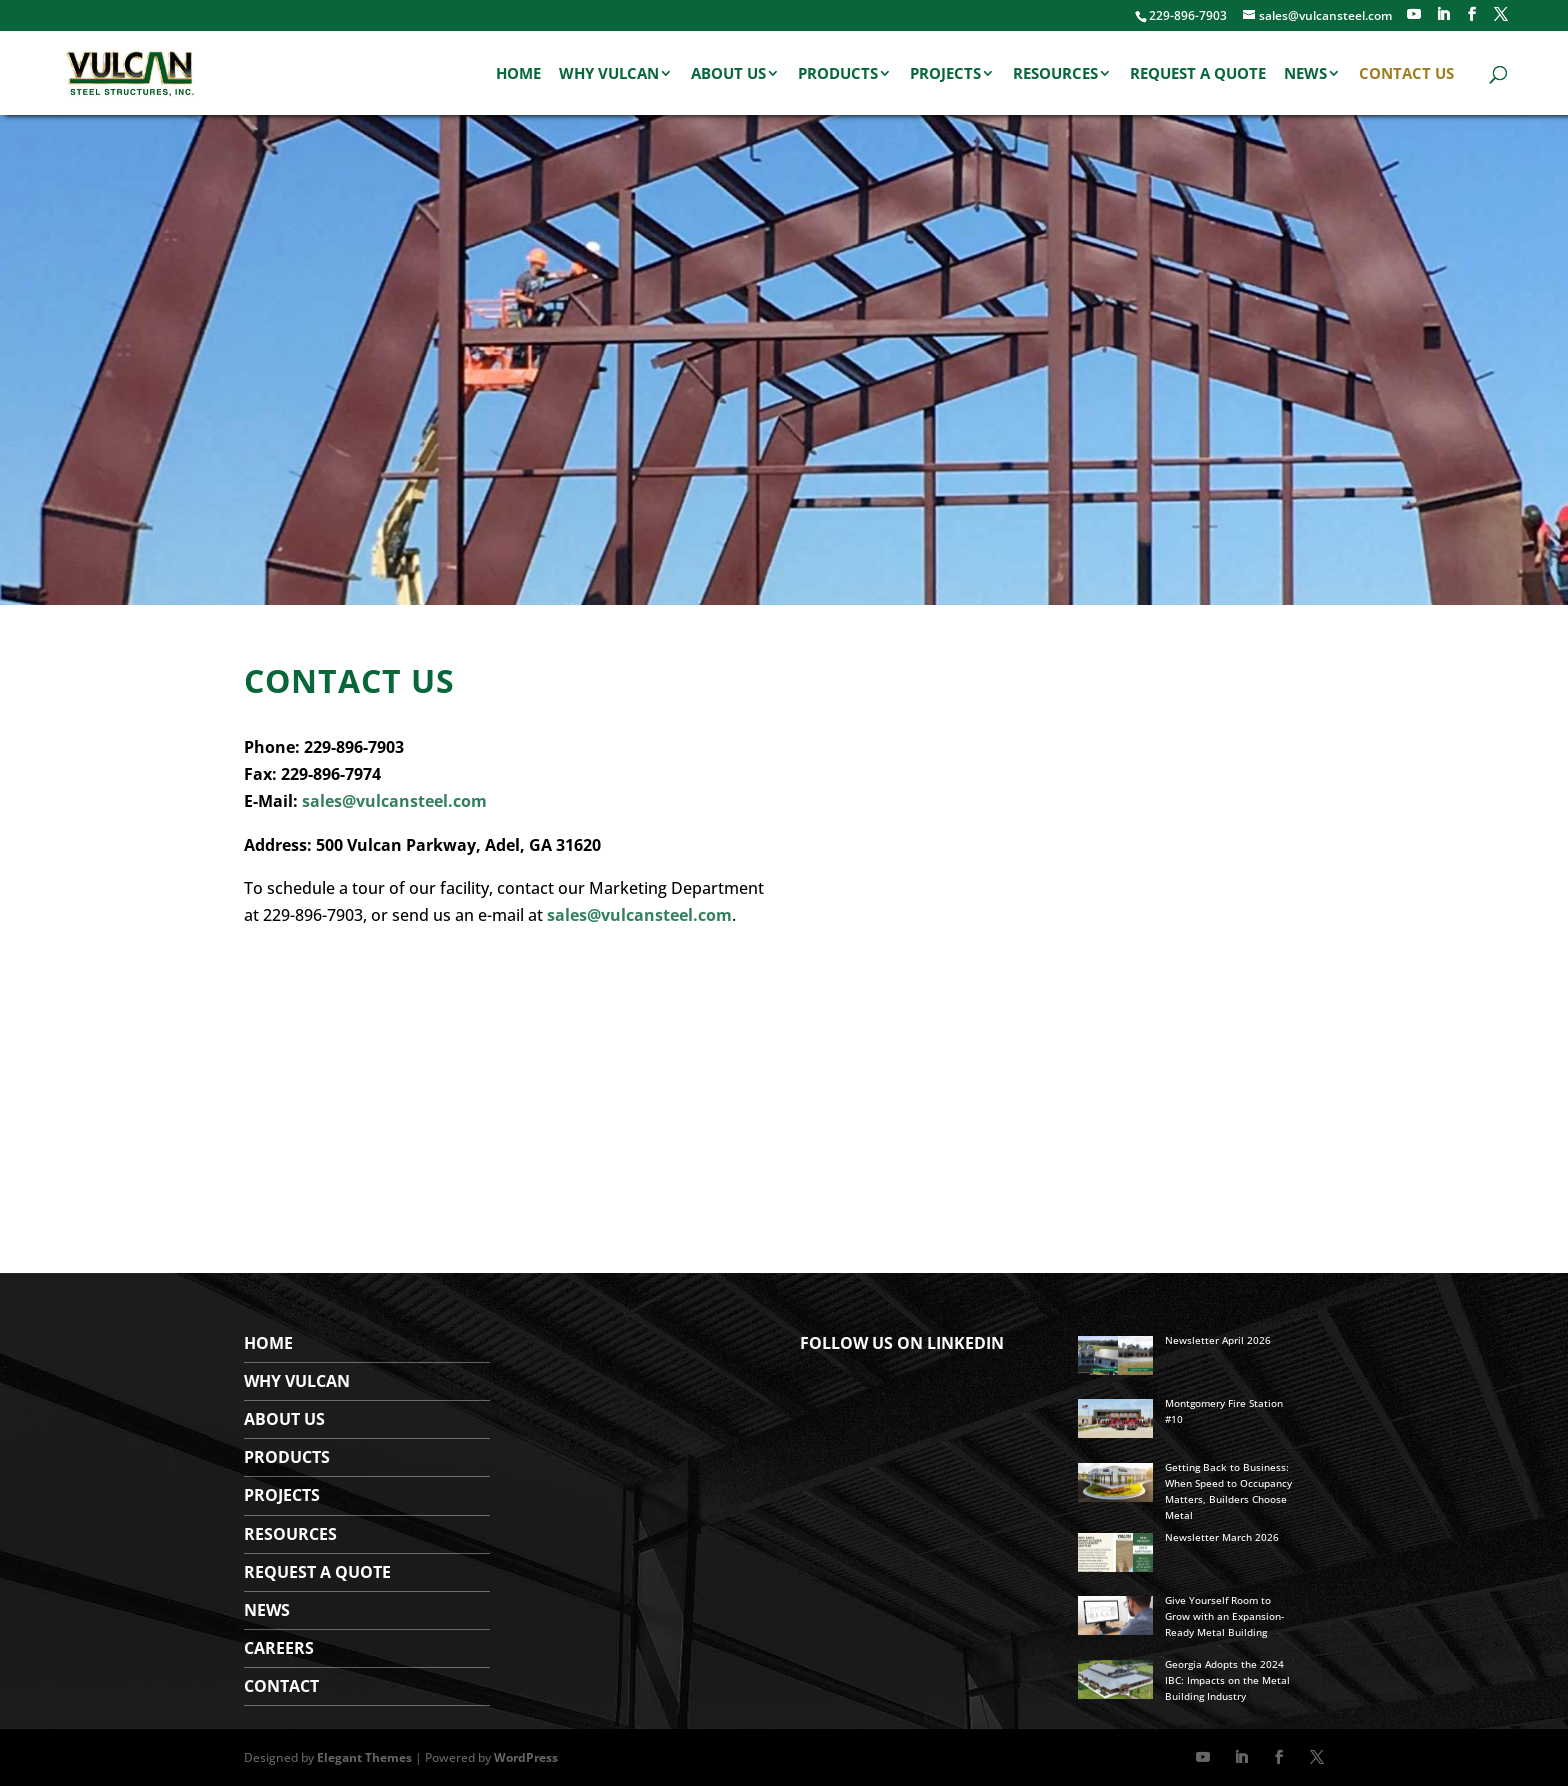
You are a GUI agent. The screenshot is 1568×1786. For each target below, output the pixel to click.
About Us (728, 74)
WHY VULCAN (297, 1381)
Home (518, 74)
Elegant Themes (364, 1757)
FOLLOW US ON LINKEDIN (902, 1343)
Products (838, 74)
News (1305, 74)
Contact (281, 1686)
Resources (1055, 74)
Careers (279, 1648)
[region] (784, 360)
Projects (945, 74)
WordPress (526, 1757)
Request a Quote (1198, 74)
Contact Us (1406, 74)
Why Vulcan (609, 74)
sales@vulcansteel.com (394, 801)
